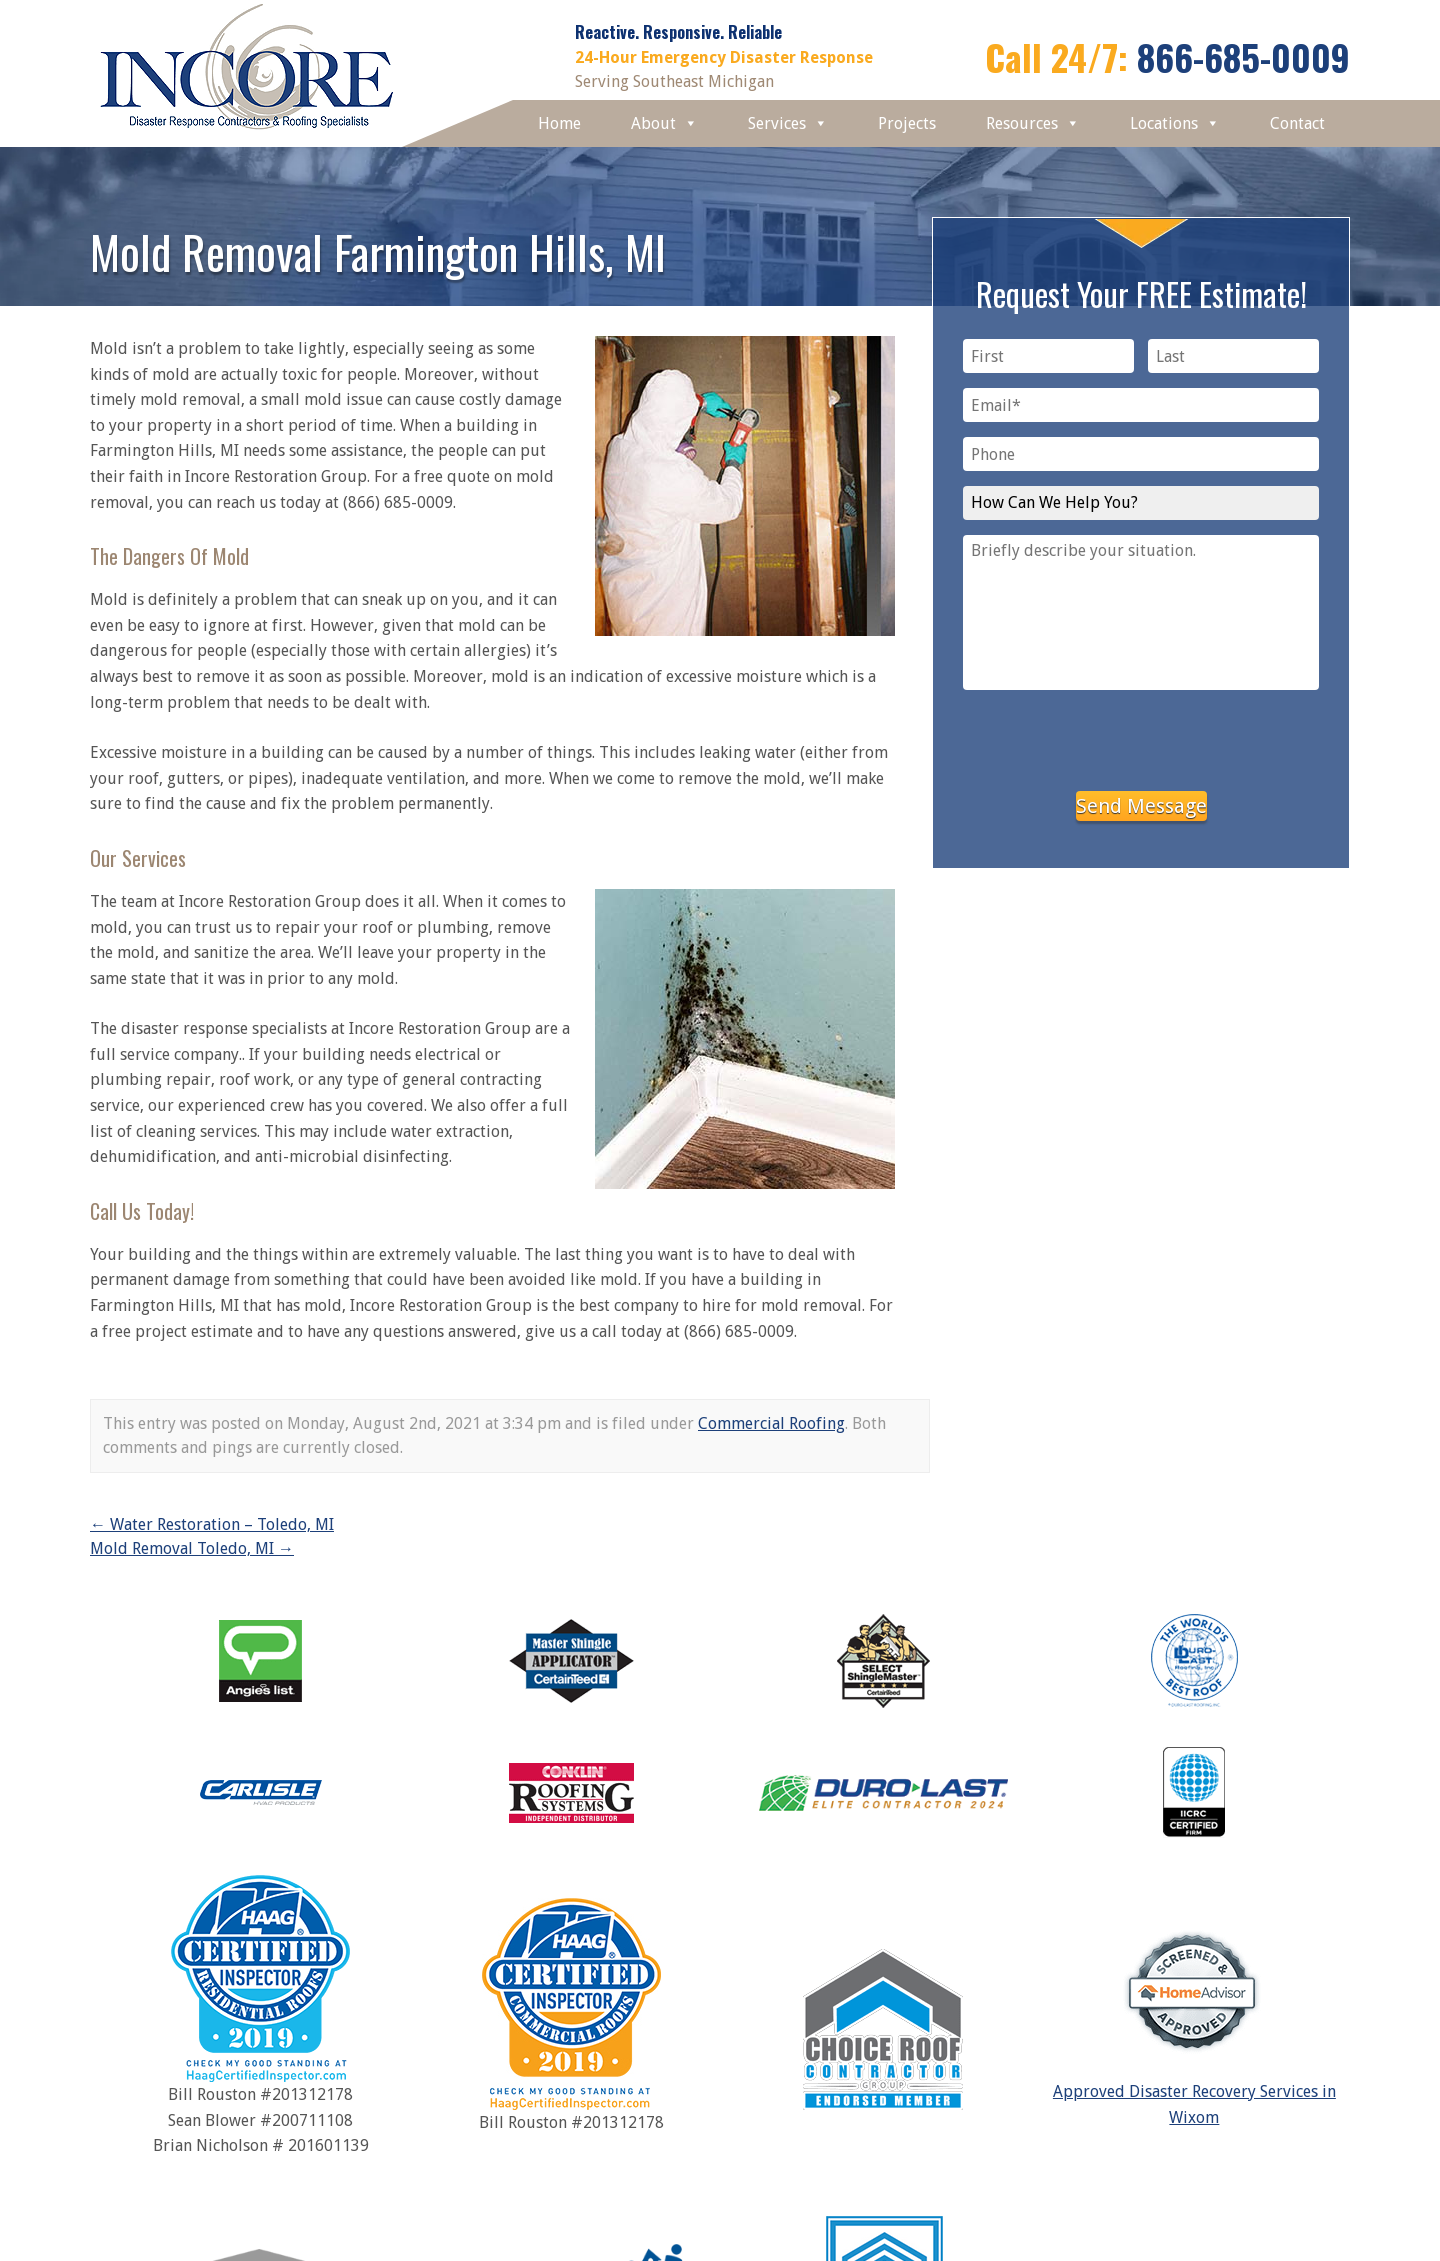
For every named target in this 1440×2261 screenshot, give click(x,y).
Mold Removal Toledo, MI (192, 1548)
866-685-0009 (1243, 56)
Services (788, 123)
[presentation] (1141, 737)
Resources (1033, 123)
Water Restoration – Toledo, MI (212, 1524)
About (664, 123)
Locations (1175, 123)
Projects (907, 123)
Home (559, 123)
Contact (1297, 123)
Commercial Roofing (771, 1423)
